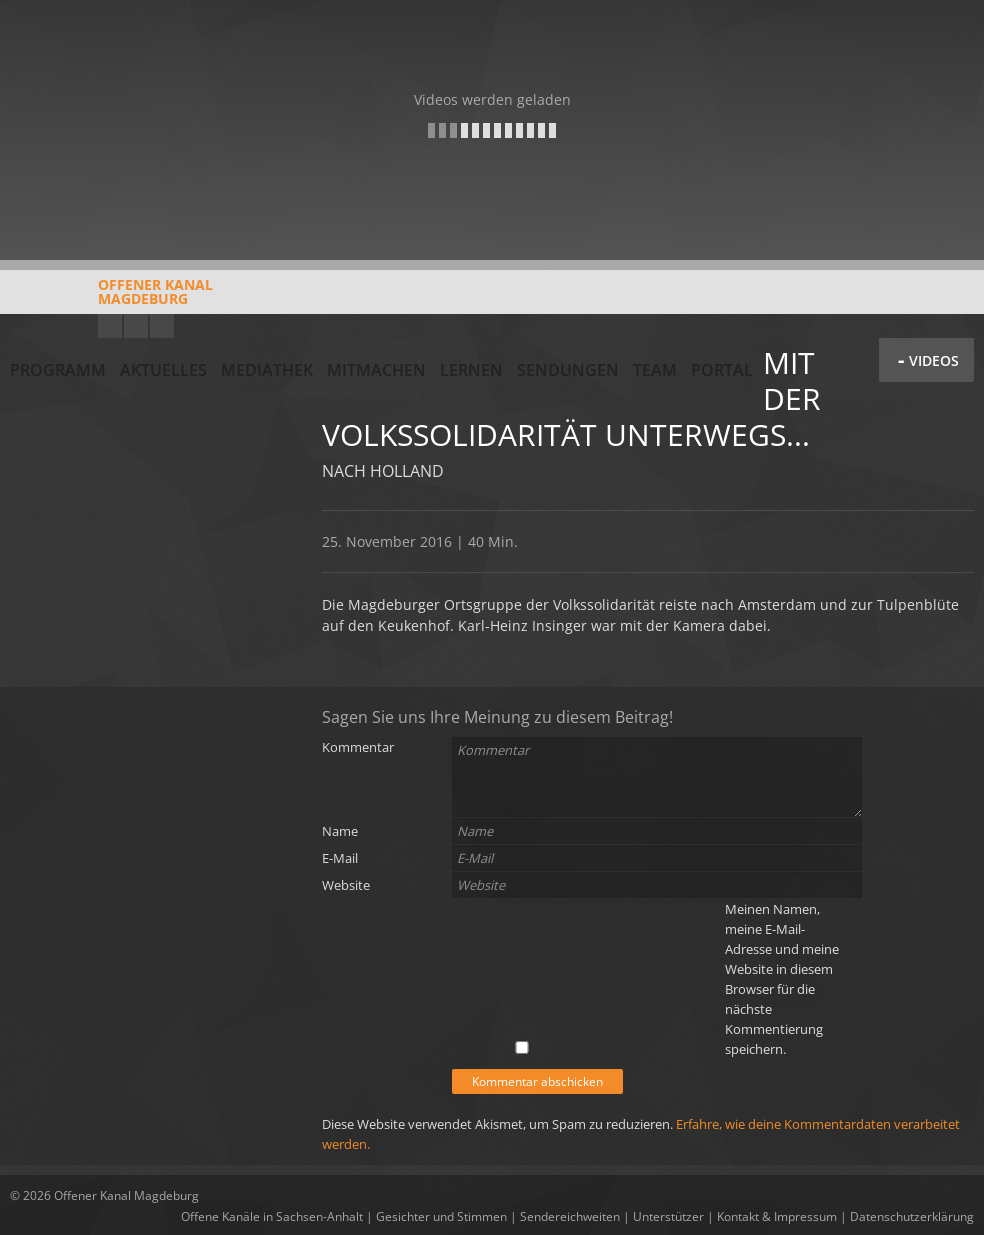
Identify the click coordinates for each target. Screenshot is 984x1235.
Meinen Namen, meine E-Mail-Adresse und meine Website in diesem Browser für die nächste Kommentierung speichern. (782, 979)
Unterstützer (668, 1216)
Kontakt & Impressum (777, 1216)
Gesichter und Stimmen (441, 1216)
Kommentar (358, 747)
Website (346, 885)
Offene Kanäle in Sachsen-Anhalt (272, 1216)
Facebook (136, 326)
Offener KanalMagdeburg (111, 299)
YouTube (110, 326)
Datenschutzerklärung (912, 1216)
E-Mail (340, 858)
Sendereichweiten (570, 1216)
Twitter (162, 326)
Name (340, 831)
